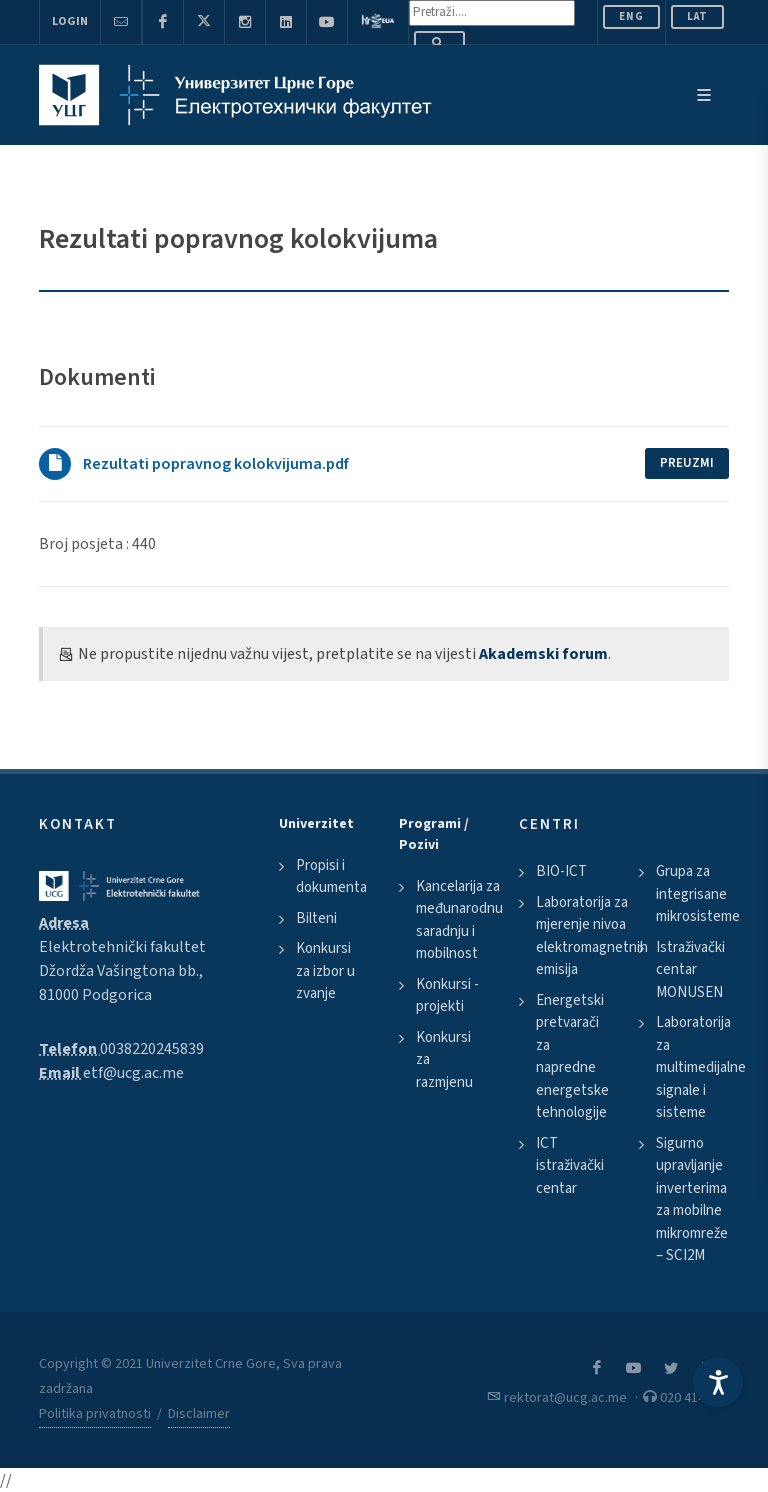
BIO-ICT (561, 871)
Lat (697, 16)
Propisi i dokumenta (331, 877)
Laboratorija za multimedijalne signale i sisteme (701, 1067)
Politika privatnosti (95, 1414)
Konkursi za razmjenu (444, 1060)
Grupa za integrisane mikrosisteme (698, 894)
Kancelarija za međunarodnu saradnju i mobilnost (459, 920)
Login (70, 21)
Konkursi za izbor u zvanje (325, 971)
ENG (631, 16)
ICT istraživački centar (570, 1166)
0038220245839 (152, 1049)
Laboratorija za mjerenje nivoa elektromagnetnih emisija (592, 936)
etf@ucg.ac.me (133, 1073)
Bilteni (316, 918)
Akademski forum (543, 654)
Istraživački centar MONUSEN (690, 970)
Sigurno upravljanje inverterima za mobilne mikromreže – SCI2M (692, 1200)
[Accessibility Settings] (718, 1382)
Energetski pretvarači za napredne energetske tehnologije (572, 1057)
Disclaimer (199, 1414)
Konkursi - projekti (447, 996)
